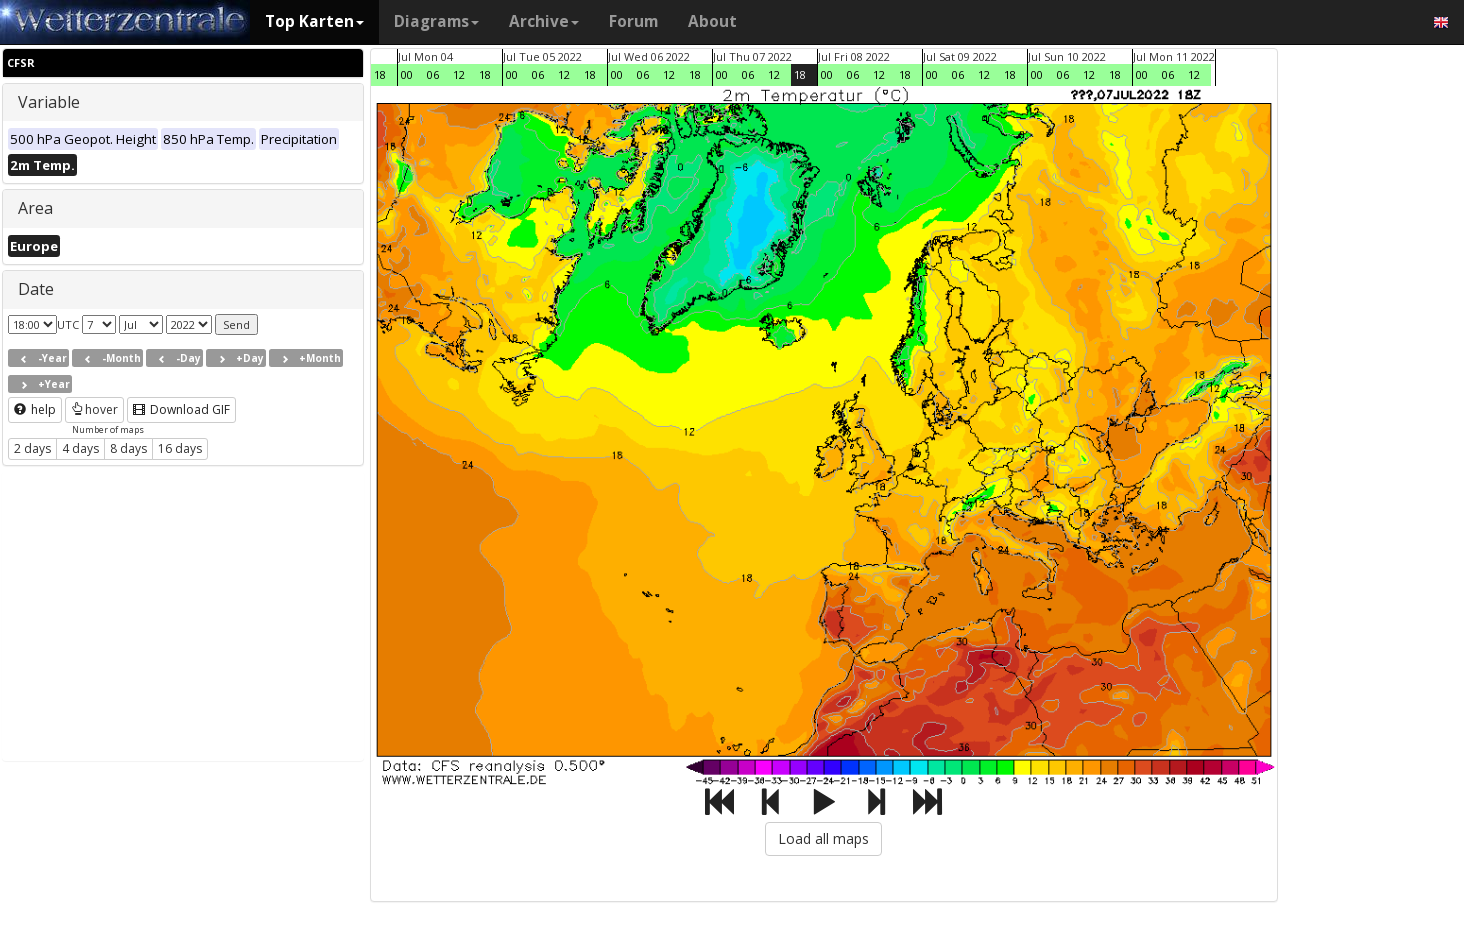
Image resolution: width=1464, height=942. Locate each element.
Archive (544, 21)
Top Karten (314, 21)
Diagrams (436, 21)
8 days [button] (128, 448)
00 (407, 74)
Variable (49, 102)
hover (94, 409)
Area (35, 208)
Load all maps (823, 838)
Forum (633, 21)
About (712, 21)
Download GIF (181, 409)
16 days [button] (180, 448)
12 (459, 74)
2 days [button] (32, 448)
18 (380, 74)
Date (36, 289)
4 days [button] (80, 448)
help (35, 409)
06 (433, 74)
